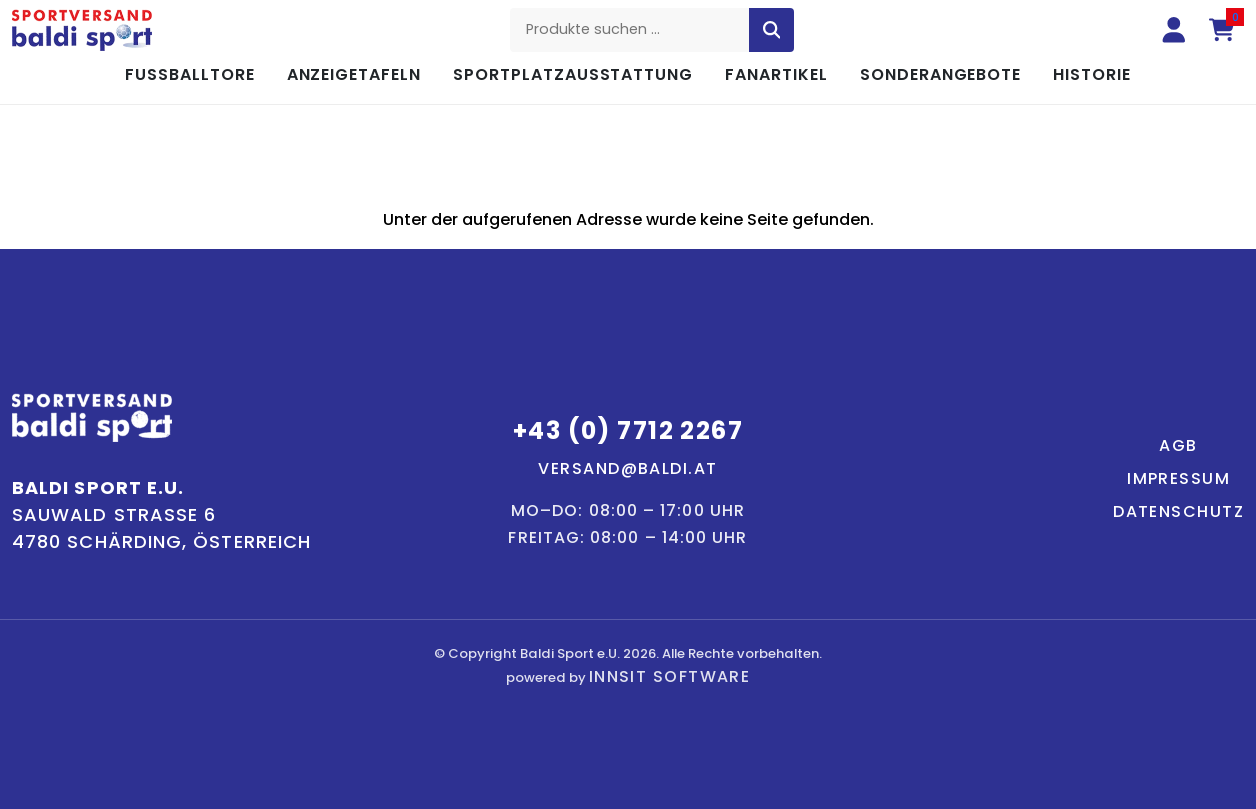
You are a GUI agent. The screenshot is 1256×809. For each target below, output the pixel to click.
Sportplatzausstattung (573, 74)
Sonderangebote (940, 74)
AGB (1178, 445)
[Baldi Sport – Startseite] (82, 30)
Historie (1092, 74)
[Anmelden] (1174, 30)
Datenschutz (1178, 511)
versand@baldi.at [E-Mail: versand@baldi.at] (627, 468)
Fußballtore (190, 74)
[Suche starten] (772, 30)
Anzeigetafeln (354, 74)
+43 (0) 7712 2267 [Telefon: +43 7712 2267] (628, 430)
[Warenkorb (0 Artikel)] (1222, 30)
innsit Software (670, 676)
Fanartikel (776, 74)
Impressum (1178, 478)
